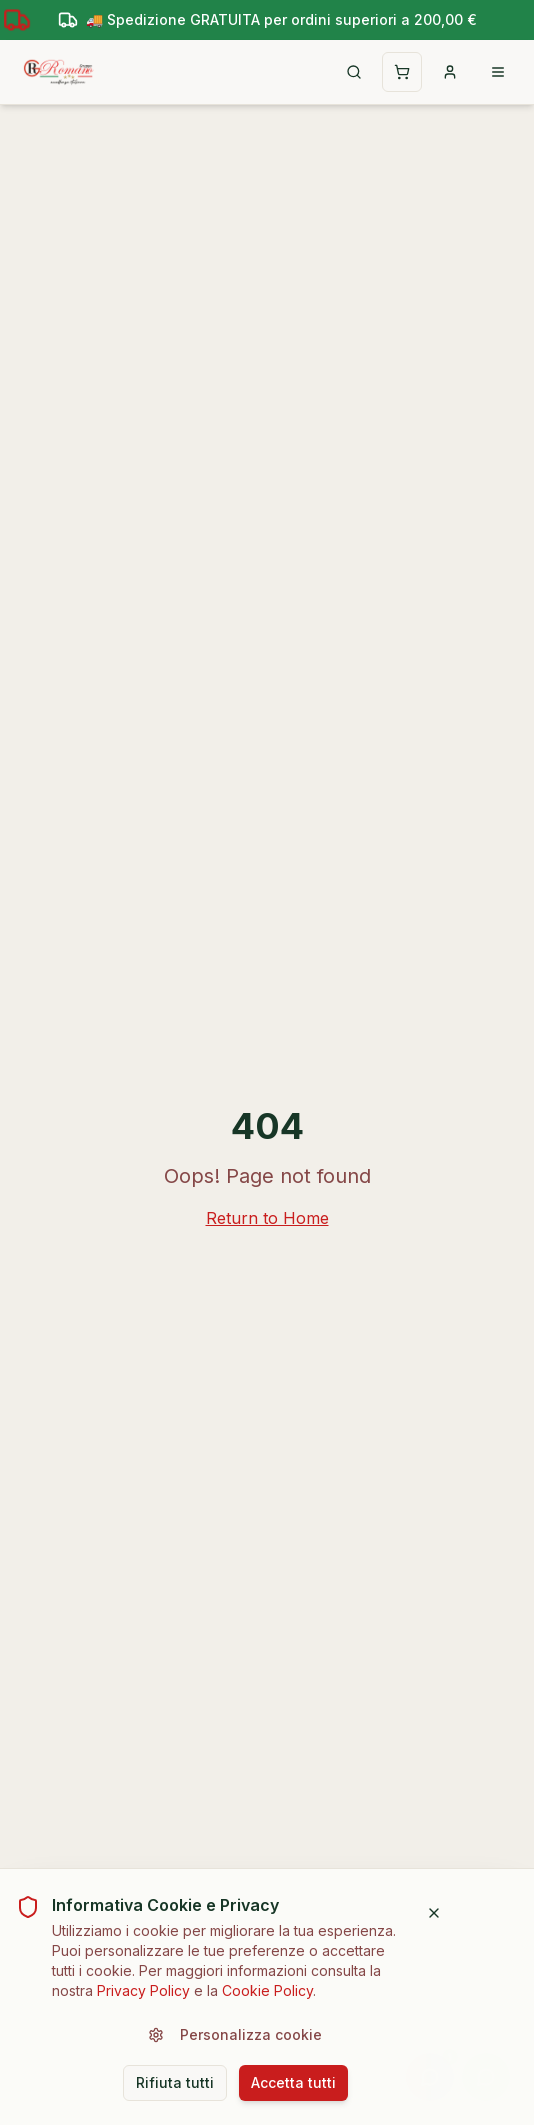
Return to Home (267, 1218)
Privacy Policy (143, 1989)
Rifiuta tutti (175, 2081)
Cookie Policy (267, 1989)
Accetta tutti (293, 2081)
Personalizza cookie (235, 2033)
